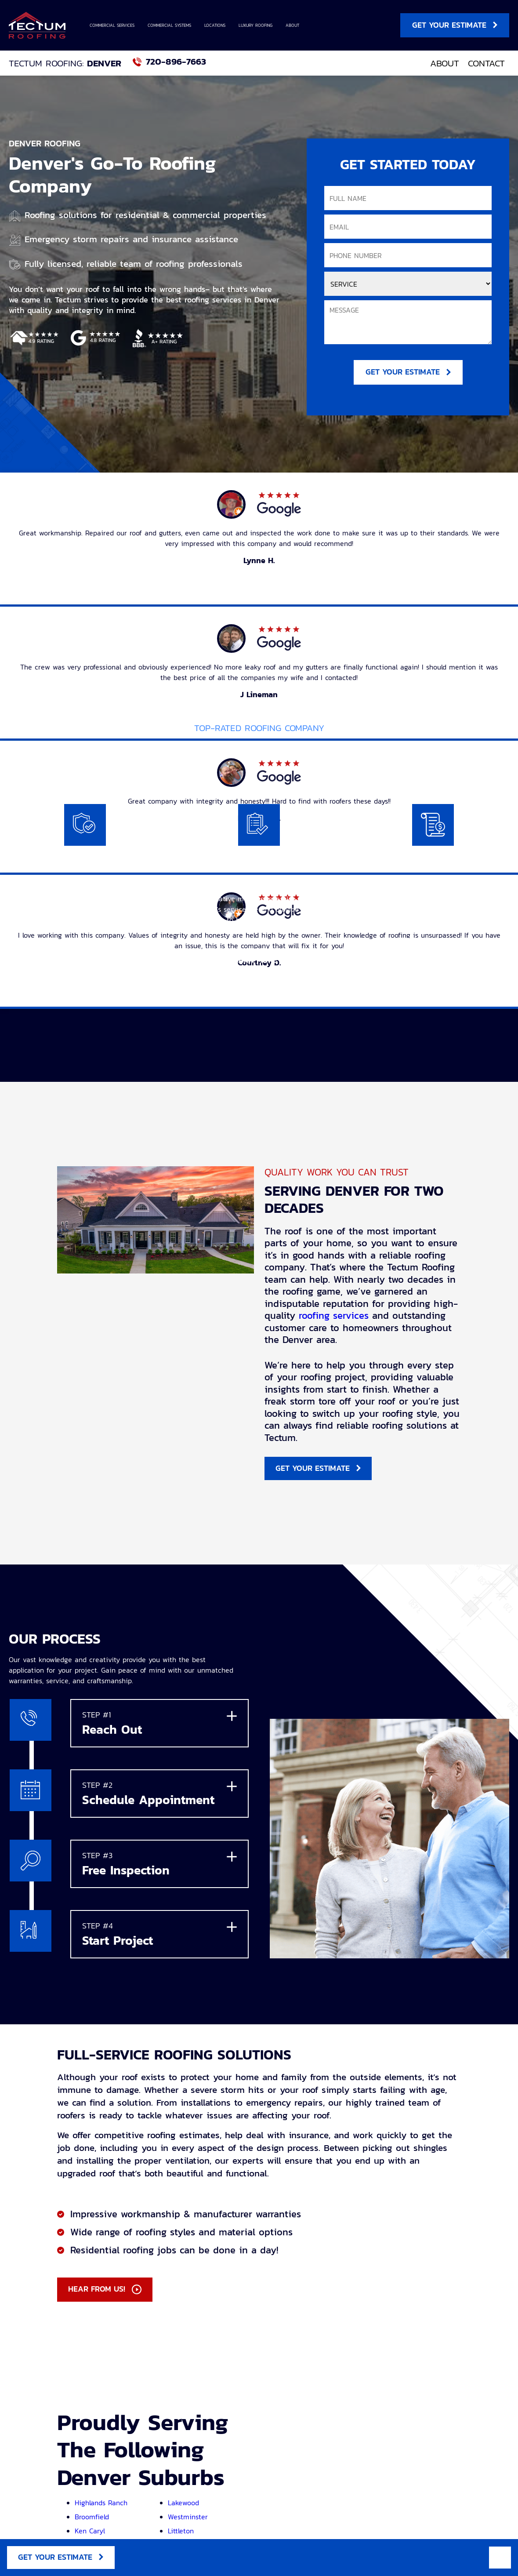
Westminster (188, 2520)
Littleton (181, 2534)
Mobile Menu (500, 2557)
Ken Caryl (90, 2534)
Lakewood (183, 2506)
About (292, 25)
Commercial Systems (169, 25)
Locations (214, 25)
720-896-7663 (176, 61)
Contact (486, 63)
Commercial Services (112, 25)
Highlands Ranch (101, 2506)
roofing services (334, 1317)
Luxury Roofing (255, 25)
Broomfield (92, 2520)
